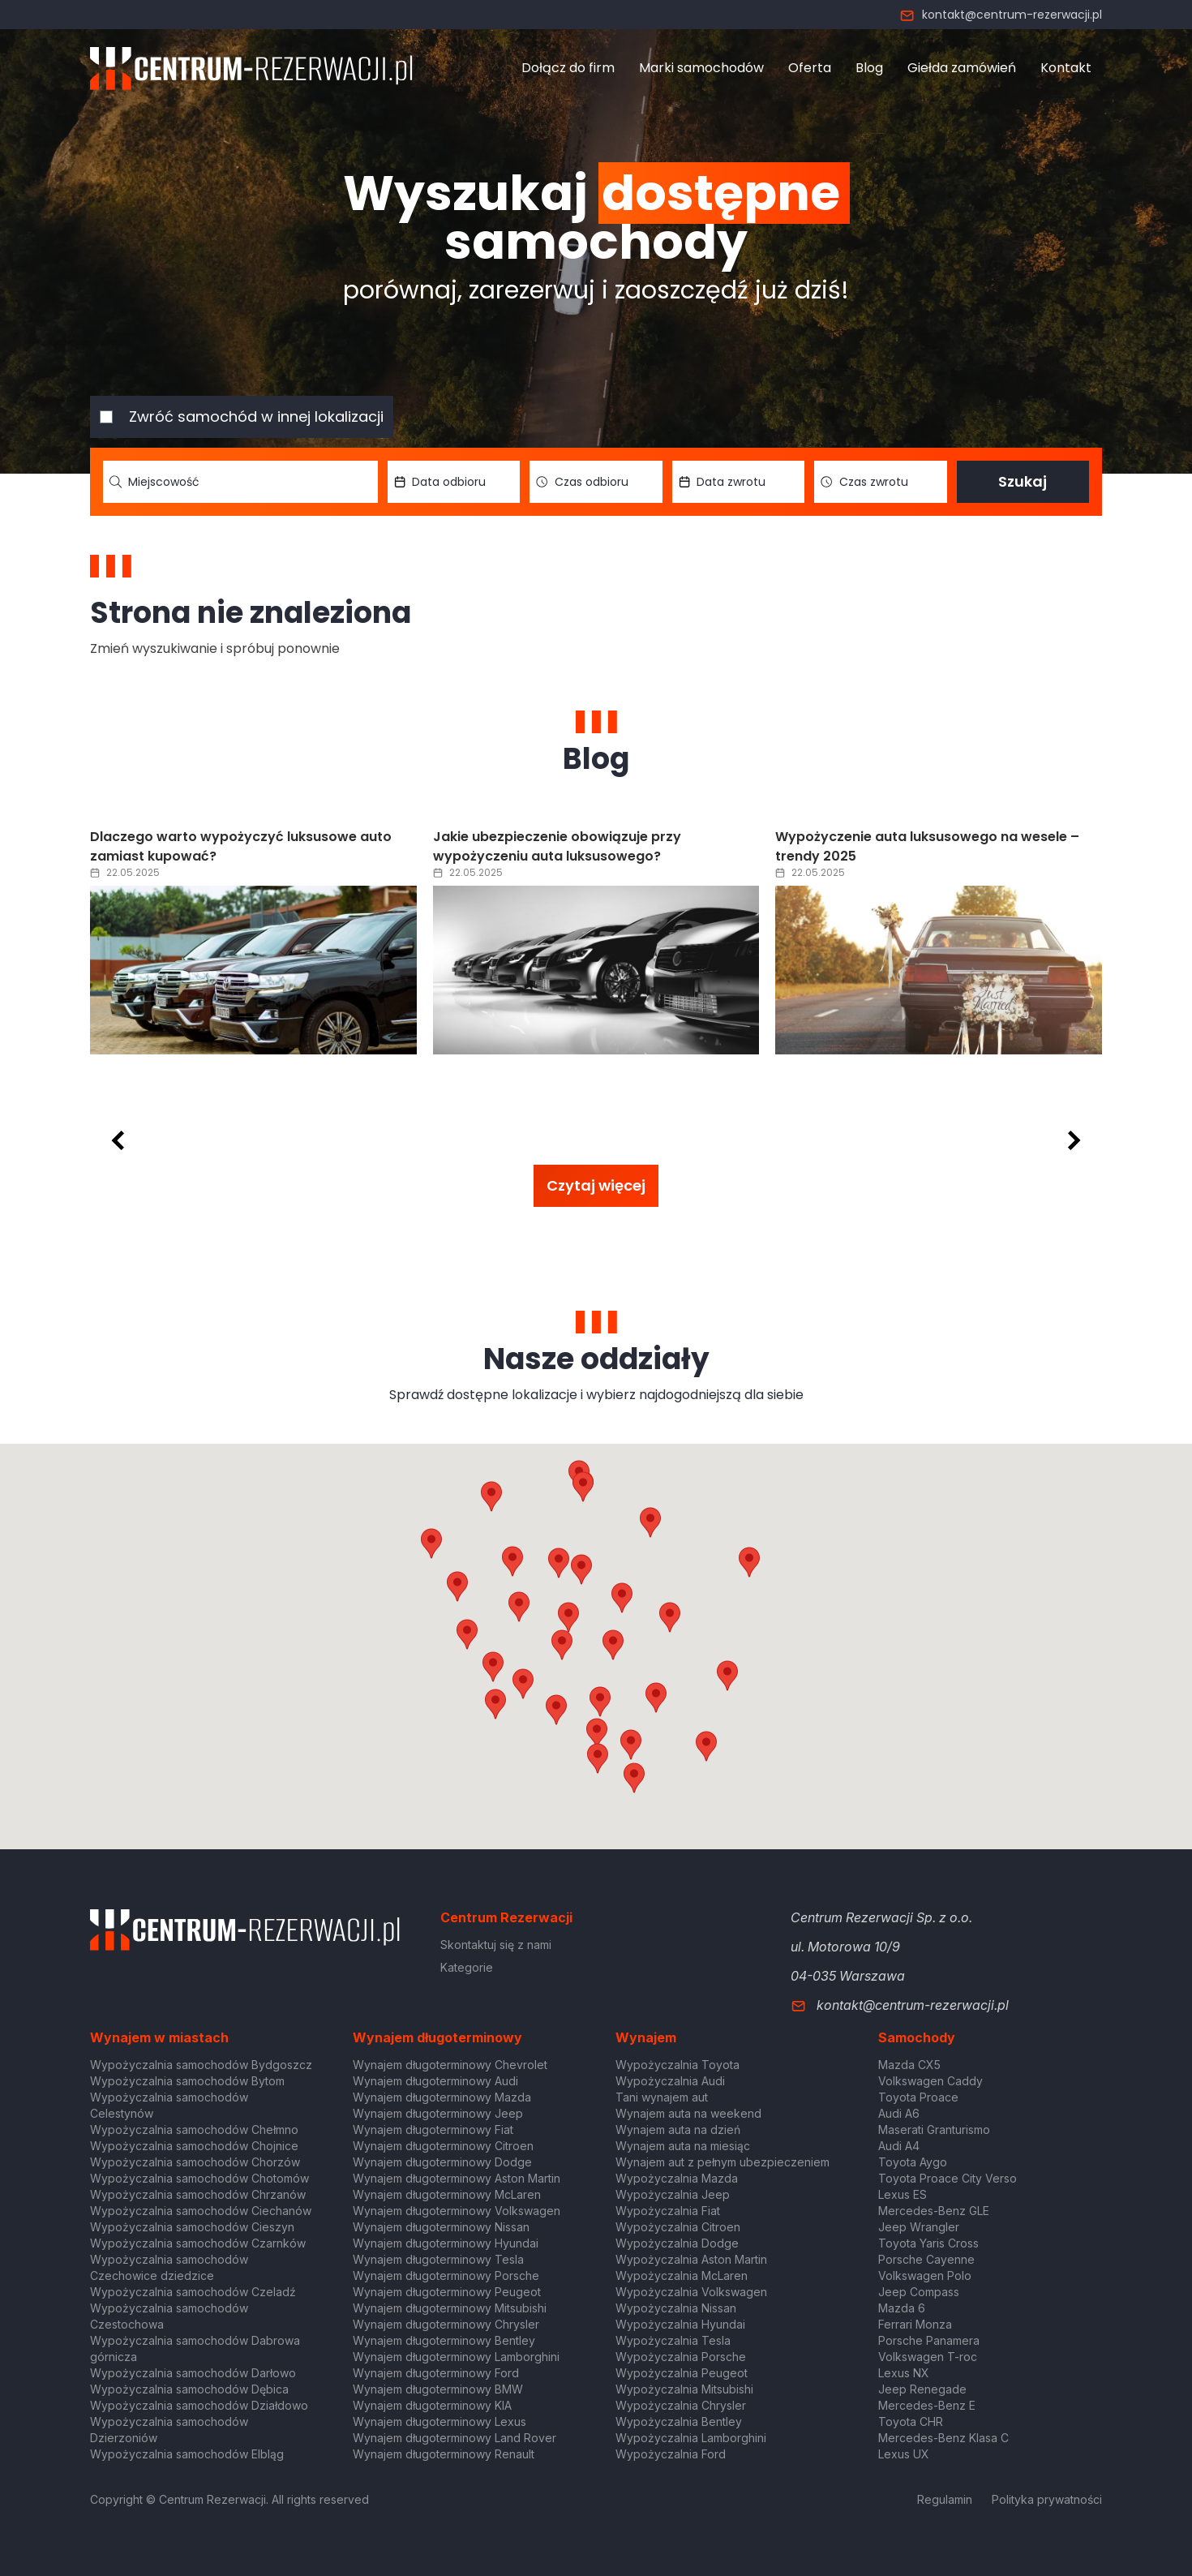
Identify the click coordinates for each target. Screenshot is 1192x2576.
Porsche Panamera (929, 2340)
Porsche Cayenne (926, 2259)
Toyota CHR (910, 2421)
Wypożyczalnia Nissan (675, 2308)
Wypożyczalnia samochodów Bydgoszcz (201, 2065)
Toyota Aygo (912, 2162)
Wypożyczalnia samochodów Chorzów (195, 2162)
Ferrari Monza (915, 2324)
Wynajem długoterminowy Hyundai (445, 2243)
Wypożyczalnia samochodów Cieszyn (192, 2227)
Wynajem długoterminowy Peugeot (447, 2292)
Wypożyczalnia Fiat (667, 2211)
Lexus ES (902, 2194)
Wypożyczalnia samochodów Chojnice (194, 2146)
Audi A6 (899, 2113)
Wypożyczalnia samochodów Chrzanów (198, 2194)
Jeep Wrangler (918, 2227)
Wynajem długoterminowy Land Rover (454, 2438)
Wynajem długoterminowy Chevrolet (450, 2065)
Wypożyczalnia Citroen (677, 2227)
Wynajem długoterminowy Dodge (442, 2162)
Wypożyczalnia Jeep (672, 2194)
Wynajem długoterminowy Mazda (442, 2097)
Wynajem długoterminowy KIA (432, 2405)
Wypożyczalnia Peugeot (681, 2373)
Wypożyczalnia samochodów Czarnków (198, 2243)
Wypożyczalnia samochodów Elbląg (187, 2454)
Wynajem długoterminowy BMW (438, 2389)
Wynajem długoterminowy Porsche (446, 2275)
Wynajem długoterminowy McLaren (447, 2194)
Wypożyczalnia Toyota (677, 2065)
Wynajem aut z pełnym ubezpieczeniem (722, 2162)
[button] (669, 1617)
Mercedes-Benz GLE (933, 2211)
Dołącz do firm (568, 67)
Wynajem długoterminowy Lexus (439, 2421)
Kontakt (1065, 67)
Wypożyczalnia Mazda (676, 2178)
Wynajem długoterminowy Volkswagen (456, 2211)
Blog (869, 67)
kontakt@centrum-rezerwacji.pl (1000, 14)
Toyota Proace (918, 2097)
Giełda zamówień (961, 67)
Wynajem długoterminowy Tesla (438, 2259)
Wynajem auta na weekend (688, 2113)
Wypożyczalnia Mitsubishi (684, 2389)
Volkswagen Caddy (930, 2081)
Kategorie (466, 1967)
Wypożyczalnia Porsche (680, 2356)
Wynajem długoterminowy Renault (443, 2454)
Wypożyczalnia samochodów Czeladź (193, 2292)
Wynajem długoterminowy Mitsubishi (450, 2308)
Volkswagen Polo (924, 2275)
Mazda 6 (901, 2308)
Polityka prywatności (1047, 2499)
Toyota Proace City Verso (947, 2178)
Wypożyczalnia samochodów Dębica (189, 2389)
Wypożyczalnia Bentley (678, 2421)
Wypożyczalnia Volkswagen (691, 2292)
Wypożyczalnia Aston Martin (691, 2259)
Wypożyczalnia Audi (670, 2081)
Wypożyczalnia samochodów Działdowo (199, 2405)
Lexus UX (903, 2454)
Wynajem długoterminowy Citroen (443, 2146)
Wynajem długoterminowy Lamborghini (456, 2356)
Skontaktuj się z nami (495, 1944)
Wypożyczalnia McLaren (681, 2275)
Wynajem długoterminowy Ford (436, 2373)
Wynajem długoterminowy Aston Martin (456, 2178)
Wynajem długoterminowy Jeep (438, 2113)
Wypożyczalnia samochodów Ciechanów (200, 2211)
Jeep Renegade (922, 2389)
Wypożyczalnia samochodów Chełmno (194, 2129)
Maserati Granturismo (934, 2129)
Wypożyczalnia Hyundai (680, 2324)
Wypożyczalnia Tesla (673, 2340)
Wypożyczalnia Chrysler (680, 2405)
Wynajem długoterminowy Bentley (444, 2340)
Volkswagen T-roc (927, 2356)
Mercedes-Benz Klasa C (943, 2438)
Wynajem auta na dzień (677, 2129)
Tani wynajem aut (661, 2097)
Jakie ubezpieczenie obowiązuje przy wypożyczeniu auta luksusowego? (557, 846)
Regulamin (944, 2499)
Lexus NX (903, 2373)
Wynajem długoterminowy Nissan (441, 2227)
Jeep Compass (918, 2292)
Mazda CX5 (909, 2065)
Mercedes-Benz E (926, 2405)
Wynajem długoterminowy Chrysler (446, 2324)
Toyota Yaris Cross (928, 2243)
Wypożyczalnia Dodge (677, 2243)
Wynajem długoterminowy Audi (435, 2081)
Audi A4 (899, 2146)
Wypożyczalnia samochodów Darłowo (193, 2373)
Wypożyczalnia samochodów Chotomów (199, 2178)
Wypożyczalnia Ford (670, 2454)
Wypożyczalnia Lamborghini (690, 2438)
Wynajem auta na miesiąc (682, 2146)
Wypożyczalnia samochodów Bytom (187, 2081)
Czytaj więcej (596, 1185)
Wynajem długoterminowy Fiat (433, 2129)
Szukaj (1022, 481)
